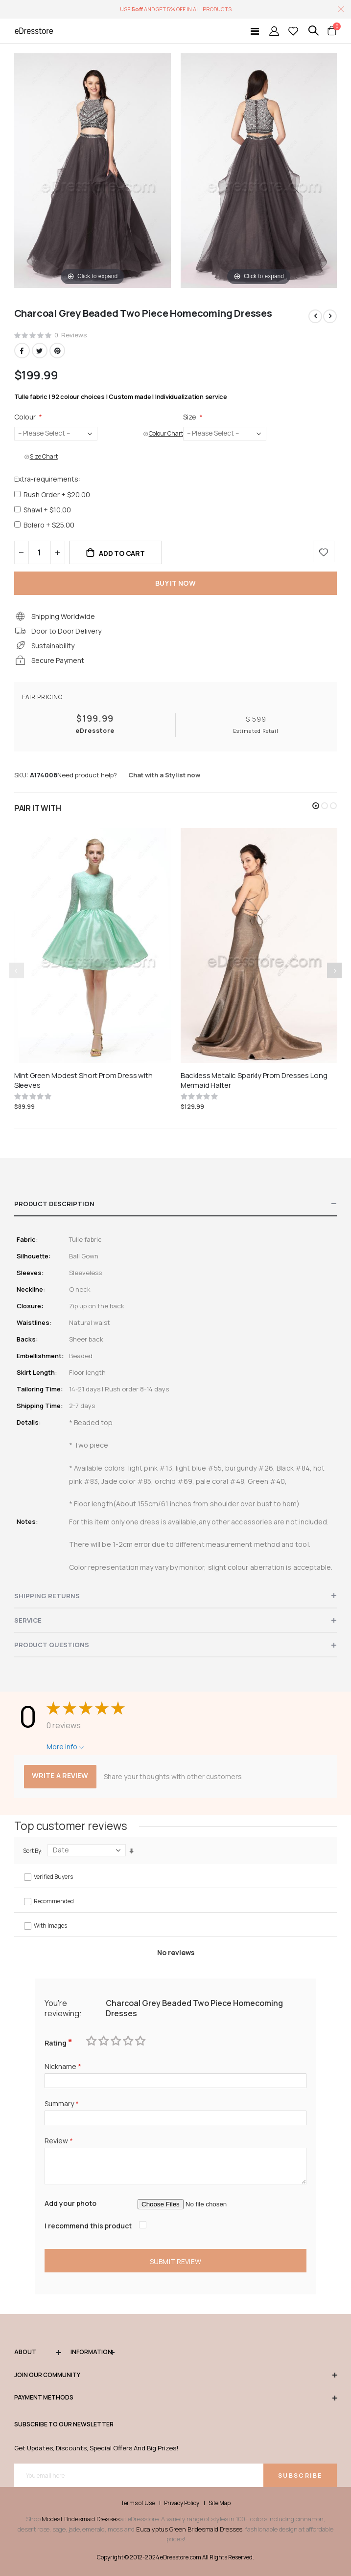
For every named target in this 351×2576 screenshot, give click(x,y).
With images (50, 1925)
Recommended (54, 1901)
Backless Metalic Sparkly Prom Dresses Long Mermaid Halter (254, 1080)
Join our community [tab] (175, 2375)
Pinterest (57, 350)
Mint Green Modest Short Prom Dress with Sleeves (83, 1080)
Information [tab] (92, 2352)
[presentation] (334, 970)
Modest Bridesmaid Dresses (80, 2518)
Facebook (22, 350)
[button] (315, 806)
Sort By (32, 1851)
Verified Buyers (53, 1876)
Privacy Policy (181, 2503)
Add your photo (70, 2203)
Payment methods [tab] (175, 2398)
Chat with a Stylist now (164, 775)
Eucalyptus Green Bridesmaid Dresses (189, 2529)
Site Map (220, 2503)
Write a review (60, 1775)
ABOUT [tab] (37, 2352)
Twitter (39, 350)
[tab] (175, 1204)
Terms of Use (138, 2503)
